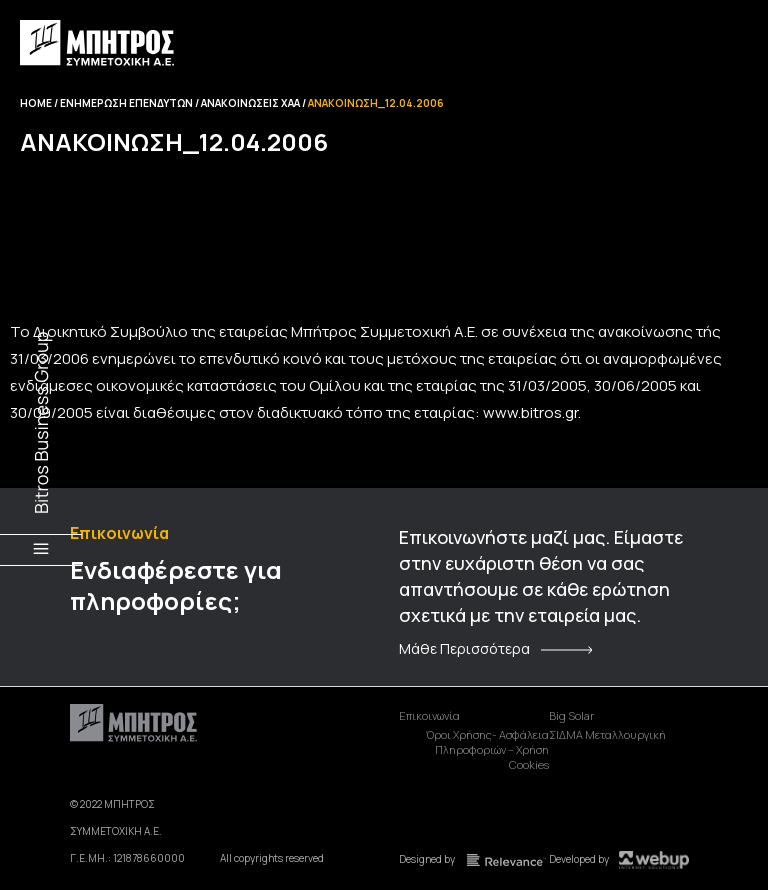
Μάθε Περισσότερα (464, 649)
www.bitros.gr (530, 412)
